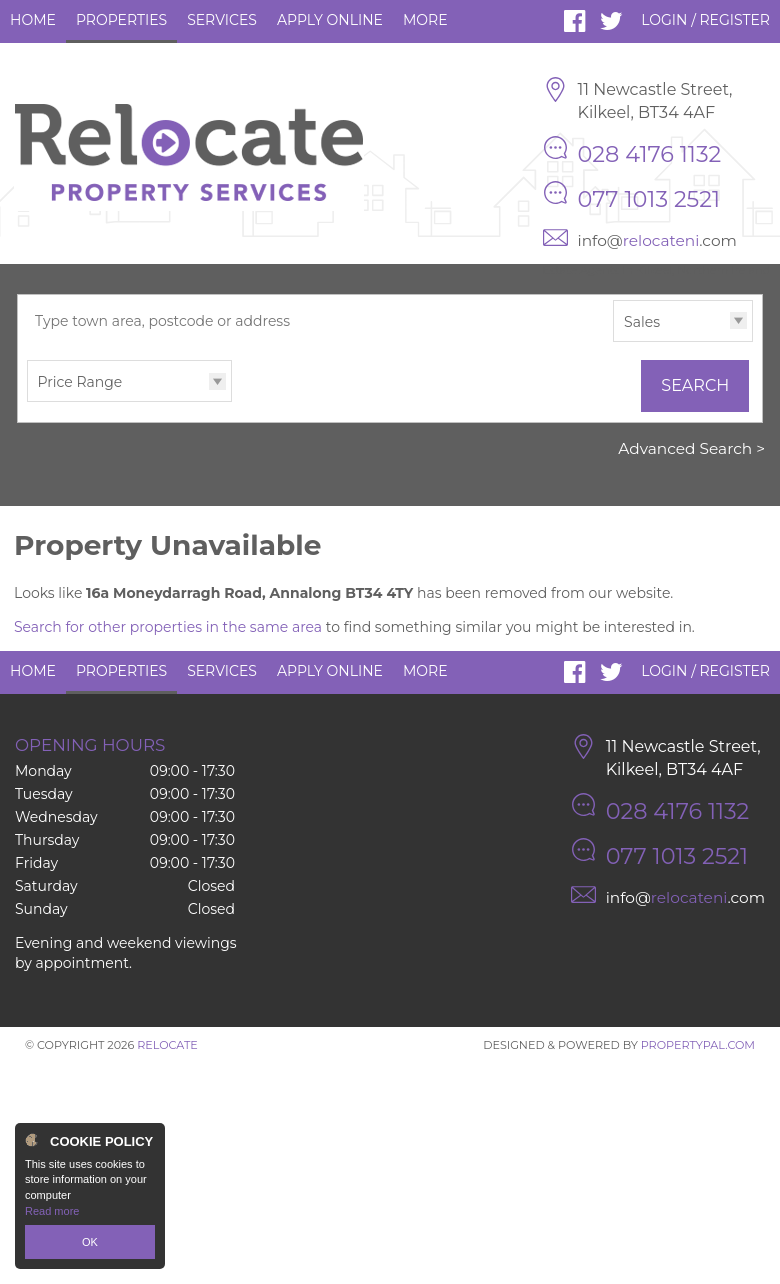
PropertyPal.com (698, 1045)
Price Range (80, 382)
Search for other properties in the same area (168, 627)
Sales (642, 322)
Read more (52, 1211)
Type (613, 340)
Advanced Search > (691, 448)
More (425, 20)
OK (90, 1242)
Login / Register (705, 20)
